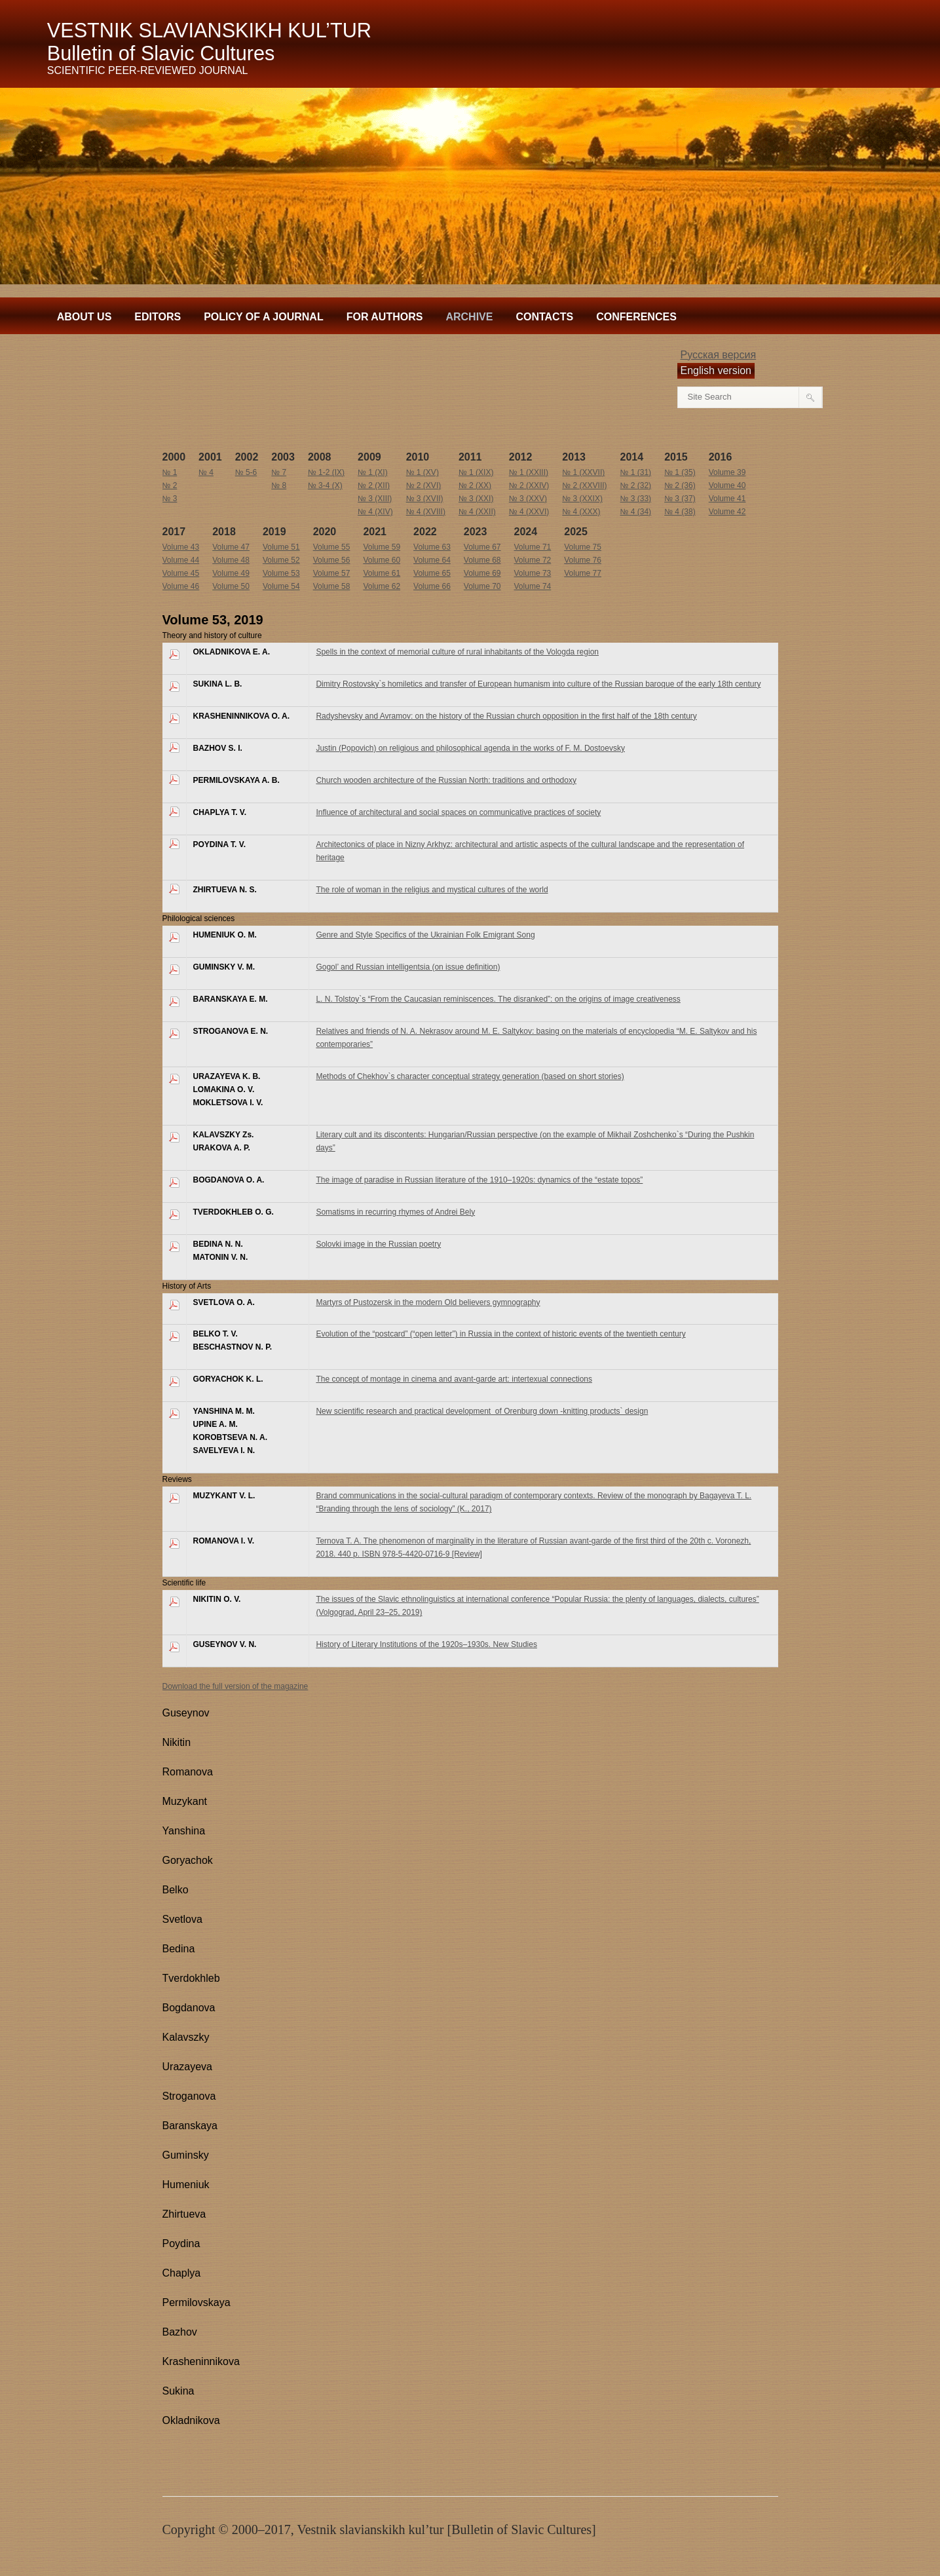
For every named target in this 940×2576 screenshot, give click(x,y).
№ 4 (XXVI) (529, 511)
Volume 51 (281, 547)
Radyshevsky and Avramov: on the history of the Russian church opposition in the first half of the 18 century (506, 716)
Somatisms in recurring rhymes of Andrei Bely (395, 1212)
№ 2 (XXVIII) (584, 485)
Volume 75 (582, 547)
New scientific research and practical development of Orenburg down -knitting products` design (482, 1411)
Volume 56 (331, 560)
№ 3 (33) (636, 498)
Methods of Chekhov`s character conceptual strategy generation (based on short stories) (470, 1076)
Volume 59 (381, 547)
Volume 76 (582, 560)
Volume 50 (231, 586)
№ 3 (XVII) (424, 498)
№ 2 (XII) (374, 485)
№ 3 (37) (680, 498)
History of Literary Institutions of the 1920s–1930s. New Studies (426, 1644)
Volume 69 (482, 573)
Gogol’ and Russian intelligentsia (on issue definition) (408, 967)
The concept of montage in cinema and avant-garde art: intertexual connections (454, 1379)
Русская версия (719, 354)
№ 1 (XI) (373, 472)
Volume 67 (482, 547)
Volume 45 (181, 573)
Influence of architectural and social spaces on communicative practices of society (458, 812)
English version (716, 370)
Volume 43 (181, 547)
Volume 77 (582, 573)
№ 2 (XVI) (424, 485)
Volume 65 (432, 573)
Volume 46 (181, 586)
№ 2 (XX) (475, 485)
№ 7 (278, 472)
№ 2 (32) (636, 485)
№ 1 (170, 472)
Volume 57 (331, 573)
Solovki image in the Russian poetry (378, 1244)
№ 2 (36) (680, 485)
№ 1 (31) (636, 472)
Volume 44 (181, 560)
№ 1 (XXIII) (528, 472)
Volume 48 (231, 560)
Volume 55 (331, 547)
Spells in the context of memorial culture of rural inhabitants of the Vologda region (457, 651)
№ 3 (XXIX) (582, 498)
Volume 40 (727, 485)
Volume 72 (533, 560)
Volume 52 (281, 560)
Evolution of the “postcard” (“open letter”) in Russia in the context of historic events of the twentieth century (500, 1333)
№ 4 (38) (680, 511)
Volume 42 (727, 511)
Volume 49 (231, 573)
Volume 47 (231, 547)
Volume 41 (727, 498)
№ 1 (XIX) (476, 472)
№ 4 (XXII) (477, 511)
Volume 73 (533, 573)
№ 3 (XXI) (476, 498)
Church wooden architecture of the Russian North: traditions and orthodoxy (446, 780)
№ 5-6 (246, 472)
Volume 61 (381, 573)
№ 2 (170, 485)
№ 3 (170, 498)
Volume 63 (432, 547)
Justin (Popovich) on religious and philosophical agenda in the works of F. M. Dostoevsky (470, 748)
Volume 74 (533, 586)
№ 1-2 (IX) (326, 472)
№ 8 (278, 485)
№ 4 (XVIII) (425, 511)
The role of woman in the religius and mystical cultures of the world (432, 889)
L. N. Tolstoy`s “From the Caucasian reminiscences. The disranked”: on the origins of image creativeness (498, 999)
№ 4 (206, 472)
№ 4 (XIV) (375, 511)
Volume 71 (533, 547)
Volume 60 (381, 560)
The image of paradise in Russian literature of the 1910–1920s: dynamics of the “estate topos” (479, 1179)
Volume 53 (281, 573)
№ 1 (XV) (422, 472)
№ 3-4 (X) (325, 485)
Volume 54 (281, 586)
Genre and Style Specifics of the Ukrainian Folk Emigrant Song (425, 934)
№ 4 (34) (636, 511)
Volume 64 (432, 560)
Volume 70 (482, 586)
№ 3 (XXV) (528, 498)
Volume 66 (432, 586)
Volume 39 (727, 472)
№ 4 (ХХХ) (581, 511)
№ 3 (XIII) (375, 498)
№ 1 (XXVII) (583, 472)
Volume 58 (331, 586)
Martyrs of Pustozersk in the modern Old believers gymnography (428, 1302)
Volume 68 (482, 560)
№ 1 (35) (680, 472)
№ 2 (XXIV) (529, 485)
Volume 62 (381, 586)
